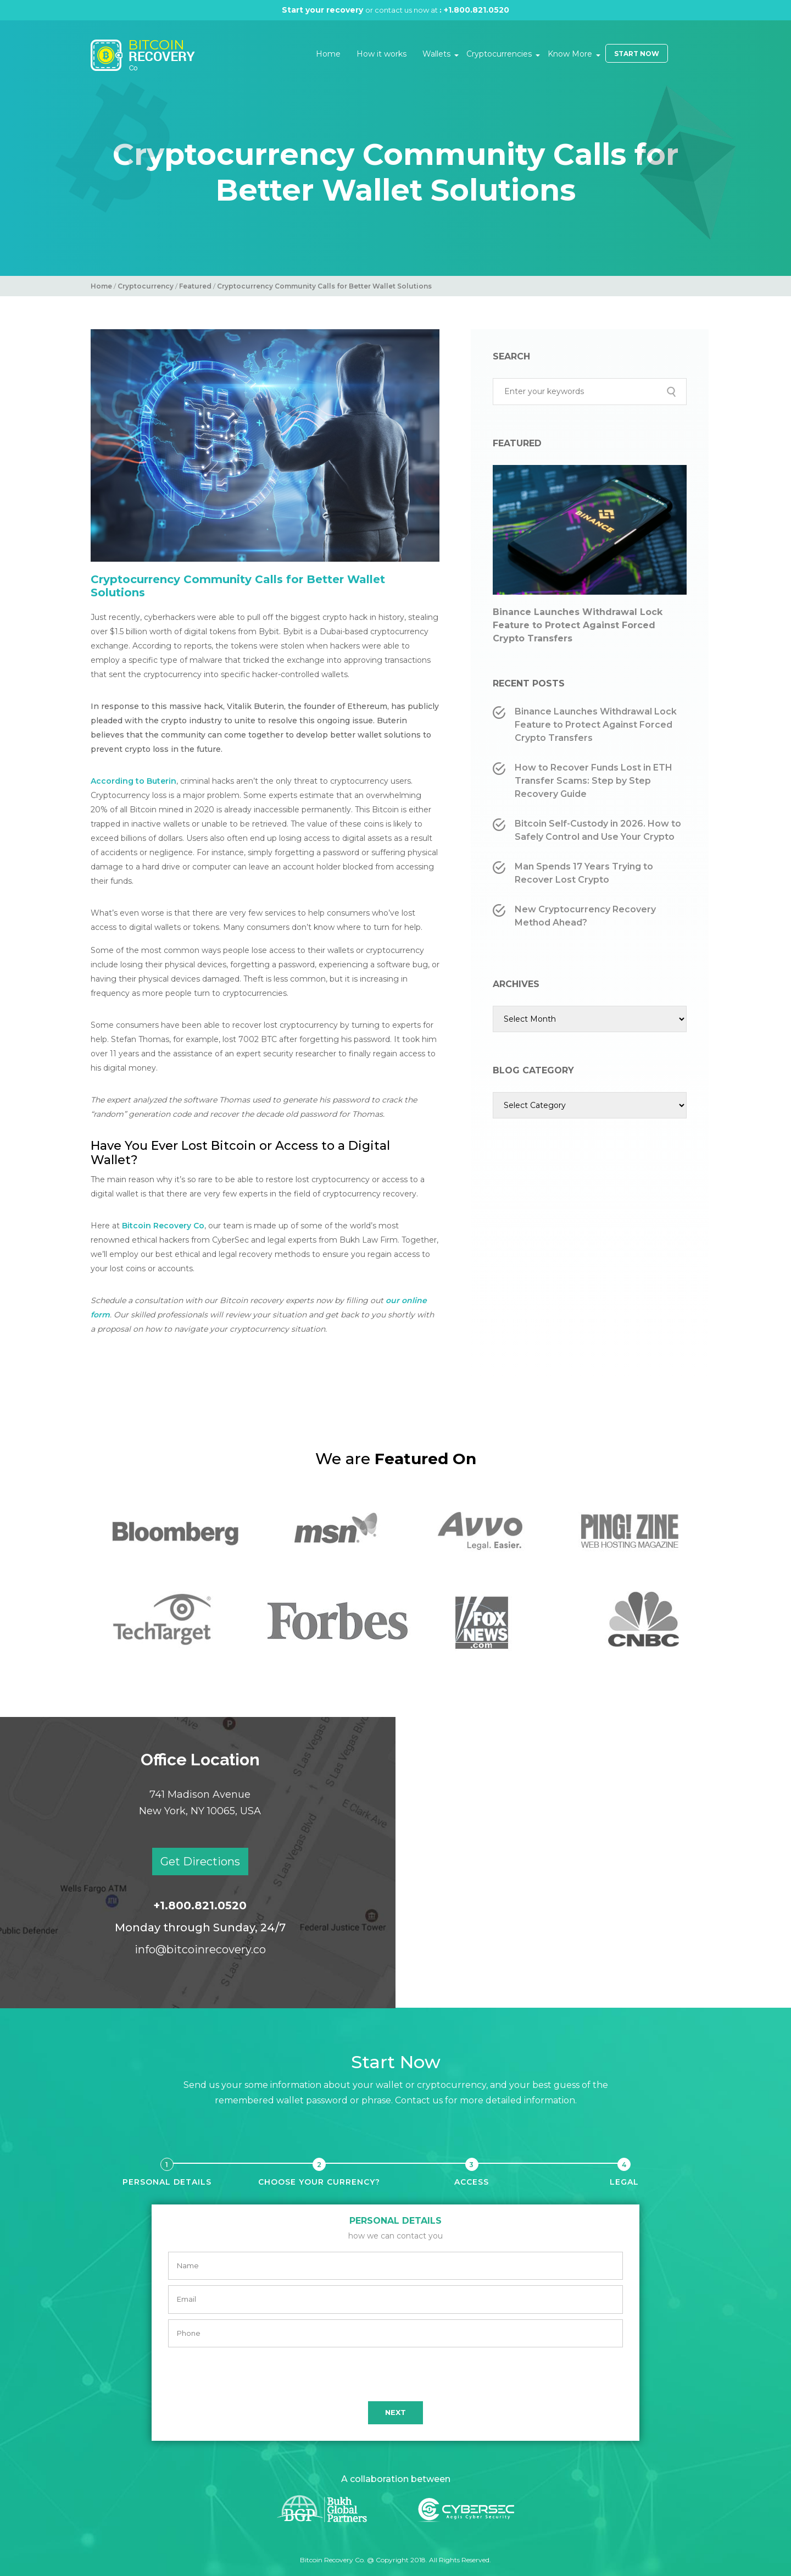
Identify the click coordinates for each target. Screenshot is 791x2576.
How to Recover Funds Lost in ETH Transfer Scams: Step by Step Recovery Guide (593, 780)
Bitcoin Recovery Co (163, 1226)
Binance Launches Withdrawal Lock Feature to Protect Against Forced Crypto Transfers (577, 625)
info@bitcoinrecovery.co (200, 1949)
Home (328, 54)
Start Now (636, 53)
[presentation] (395, 2374)
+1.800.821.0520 (480, 10)
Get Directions (200, 1861)
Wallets (436, 54)
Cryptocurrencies (499, 54)
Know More (570, 54)
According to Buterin (133, 781)
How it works (381, 54)
